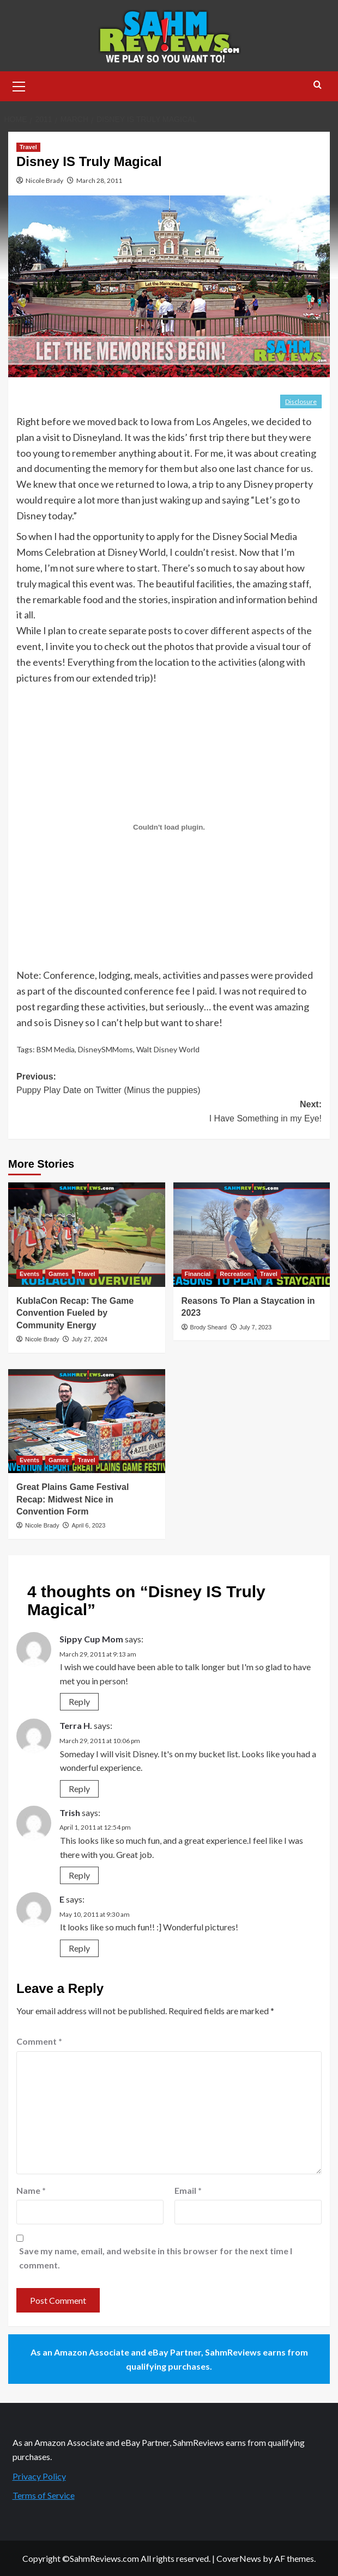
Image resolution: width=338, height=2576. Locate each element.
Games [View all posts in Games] (59, 1274)
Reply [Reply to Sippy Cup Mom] (79, 1701)
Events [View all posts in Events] (29, 1274)
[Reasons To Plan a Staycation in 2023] (251, 1234)
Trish (69, 1812)
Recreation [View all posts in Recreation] (235, 1274)
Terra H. (75, 1725)
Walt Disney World (168, 1049)
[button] (19, 85)
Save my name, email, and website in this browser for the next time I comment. (155, 2258)
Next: (169, 1112)
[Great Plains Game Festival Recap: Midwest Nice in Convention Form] (86, 1421)
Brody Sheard (208, 1327)
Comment (39, 2041)
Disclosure (301, 401)
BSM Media (56, 1049)
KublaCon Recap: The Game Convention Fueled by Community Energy (75, 1313)
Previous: (169, 1084)
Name (31, 2190)
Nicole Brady (44, 180)
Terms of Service (44, 2495)
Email (188, 2190)
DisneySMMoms (105, 1049)
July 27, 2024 (89, 1339)
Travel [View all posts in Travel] (28, 147)
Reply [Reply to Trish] (79, 1875)
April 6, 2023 (88, 1525)
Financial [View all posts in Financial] (198, 1274)
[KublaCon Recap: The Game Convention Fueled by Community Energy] (86, 1234)
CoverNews (238, 2558)
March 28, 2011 (99, 180)
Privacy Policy (39, 2476)
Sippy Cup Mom (91, 1639)
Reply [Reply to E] (79, 1948)
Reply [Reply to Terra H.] (79, 1788)
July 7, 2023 (255, 1327)
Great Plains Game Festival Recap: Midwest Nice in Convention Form (72, 1499)
